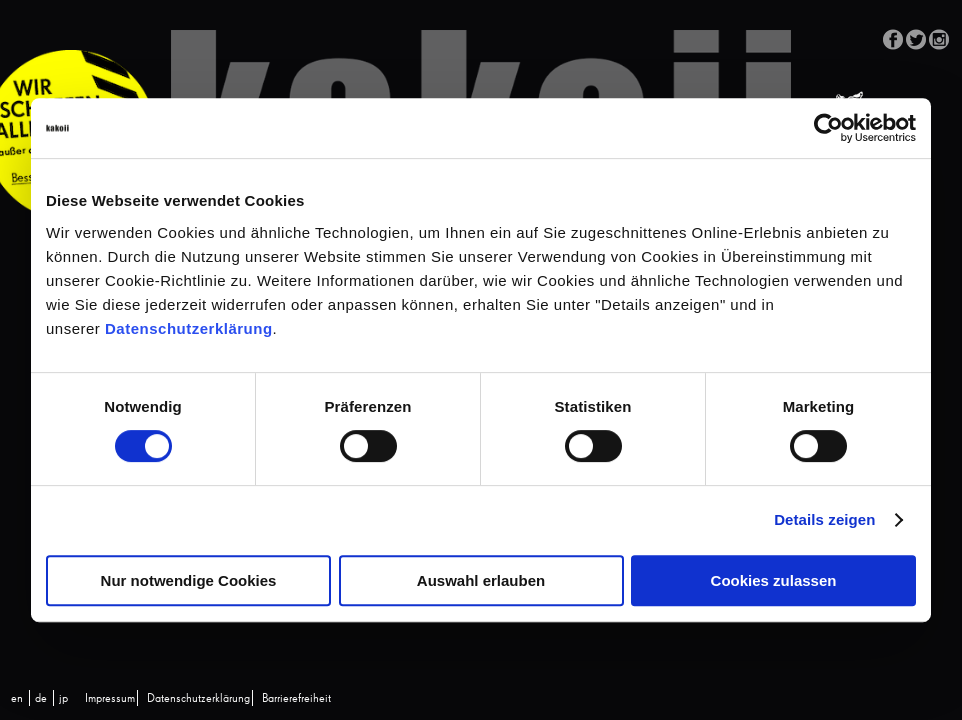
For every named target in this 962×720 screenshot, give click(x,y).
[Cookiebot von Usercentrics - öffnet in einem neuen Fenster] (828, 128)
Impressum (110, 699)
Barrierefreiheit (296, 699)
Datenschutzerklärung (189, 328)
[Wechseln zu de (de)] (41, 699)
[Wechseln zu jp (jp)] (63, 699)
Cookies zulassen (774, 580)
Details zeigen (824, 519)
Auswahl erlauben (481, 580)
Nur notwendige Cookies (189, 580)
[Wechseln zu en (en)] (17, 699)
